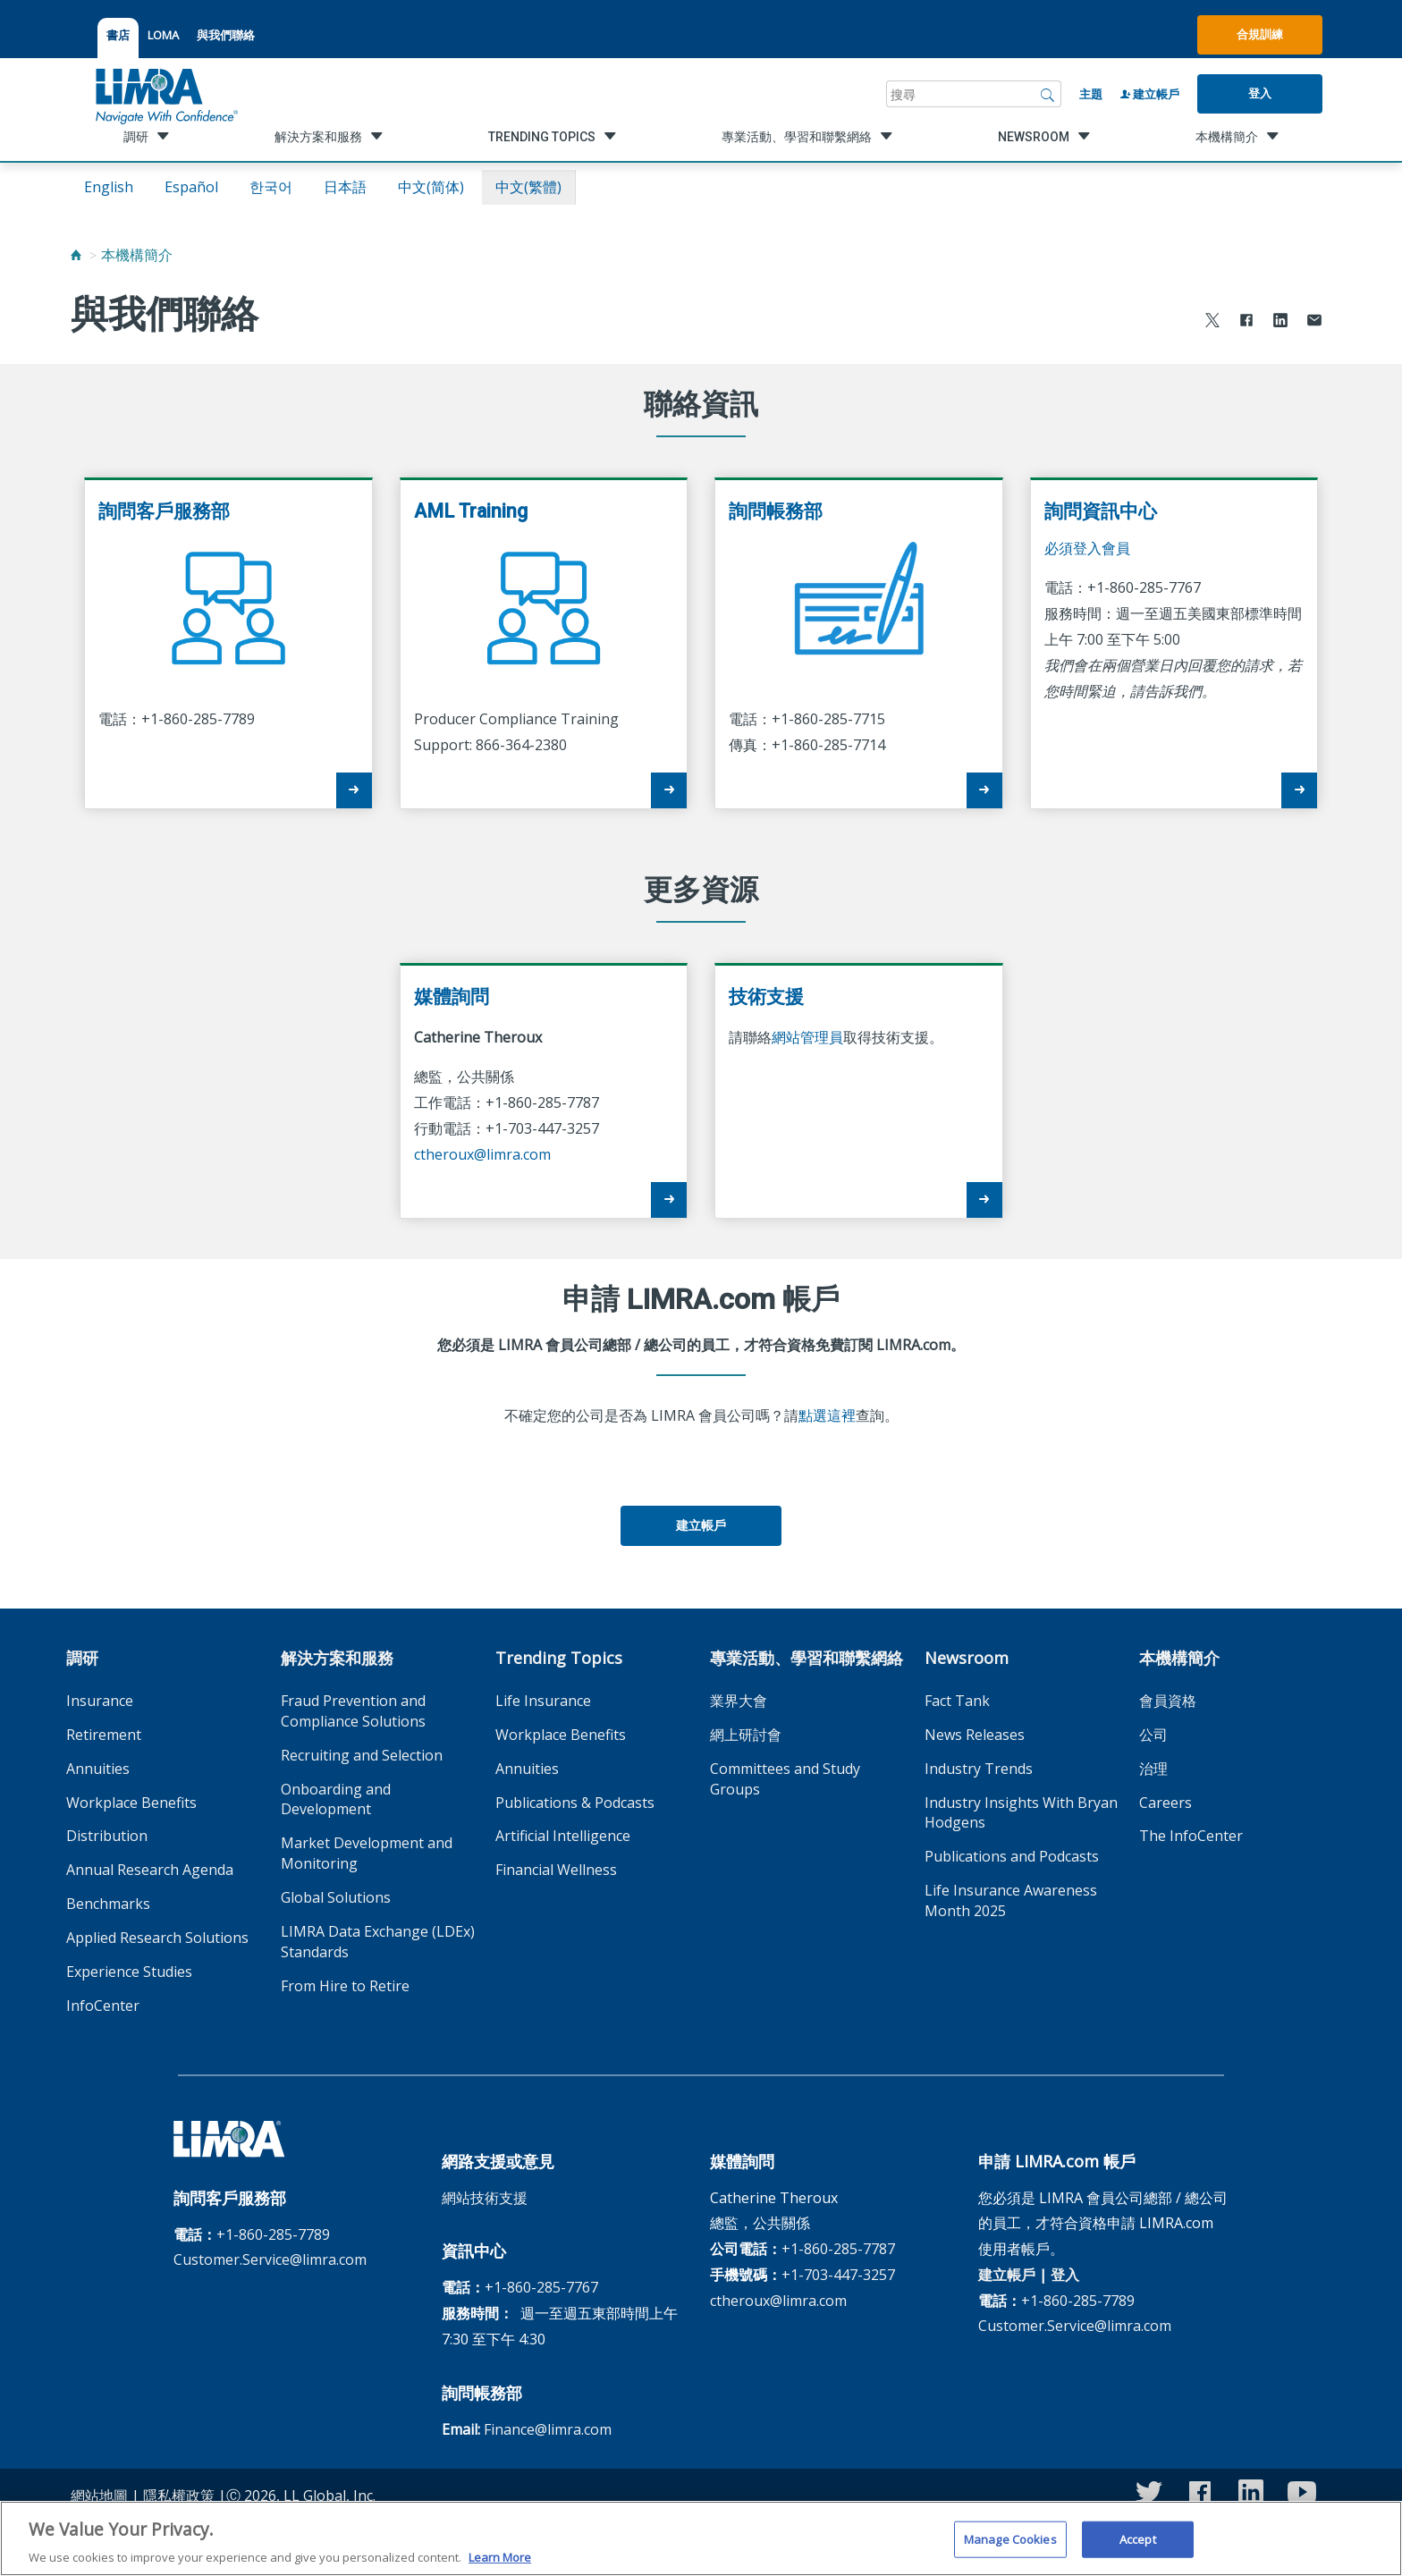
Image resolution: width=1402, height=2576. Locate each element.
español (191, 187)
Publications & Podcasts (575, 1802)
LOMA (163, 35)
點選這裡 (827, 1415)
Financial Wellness (556, 1869)
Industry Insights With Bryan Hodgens (1021, 1813)
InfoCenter (102, 2005)
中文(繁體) (528, 187)
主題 (1090, 94)
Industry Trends (979, 1768)
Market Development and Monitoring (366, 1853)
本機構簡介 (137, 255)
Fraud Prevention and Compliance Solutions (353, 1711)
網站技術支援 (485, 2198)
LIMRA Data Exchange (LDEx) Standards (378, 1941)
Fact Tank (957, 1700)
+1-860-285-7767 (541, 2287)
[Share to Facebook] (1246, 322)
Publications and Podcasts (1012, 1856)
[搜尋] (1048, 93)
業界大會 (738, 1700)
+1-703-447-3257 (838, 2275)
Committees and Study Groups (785, 1779)
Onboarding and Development (336, 1799)
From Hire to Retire (345, 1986)
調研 (82, 1657)
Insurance (99, 1700)
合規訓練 (1260, 34)
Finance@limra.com (548, 2429)
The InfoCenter (1191, 1835)
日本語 (345, 187)
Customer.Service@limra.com (270, 2259)
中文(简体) (431, 187)
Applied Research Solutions (157, 1937)
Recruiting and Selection (362, 1755)
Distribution (107, 1835)
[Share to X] (1212, 322)
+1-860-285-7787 (838, 2249)
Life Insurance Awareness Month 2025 (1011, 1900)
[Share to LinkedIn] (1280, 322)
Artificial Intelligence (562, 1835)
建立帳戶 (1149, 94)
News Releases (975, 1734)
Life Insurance (543, 1700)
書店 (118, 35)
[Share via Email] (1314, 322)
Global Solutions (336, 1897)
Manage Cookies (1010, 2550)
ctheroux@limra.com (482, 1154)
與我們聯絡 (226, 35)
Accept (1137, 2550)
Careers (1165, 1802)
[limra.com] (165, 94)
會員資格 (1167, 1700)
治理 (1153, 1768)
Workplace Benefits (131, 1802)
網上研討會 (745, 1734)
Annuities (98, 1768)
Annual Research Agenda (149, 1869)
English (108, 187)
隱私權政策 (179, 2495)
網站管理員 (807, 1037)
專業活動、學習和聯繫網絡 (806, 1657)
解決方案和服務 (337, 1657)
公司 (1153, 1734)
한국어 (270, 187)
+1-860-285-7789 (273, 2234)
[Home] (76, 255)
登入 (1259, 93)
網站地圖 (99, 2495)
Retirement (103, 1734)
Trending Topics (558, 1657)
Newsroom (967, 1657)
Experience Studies (129, 1971)
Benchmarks (108, 1903)
